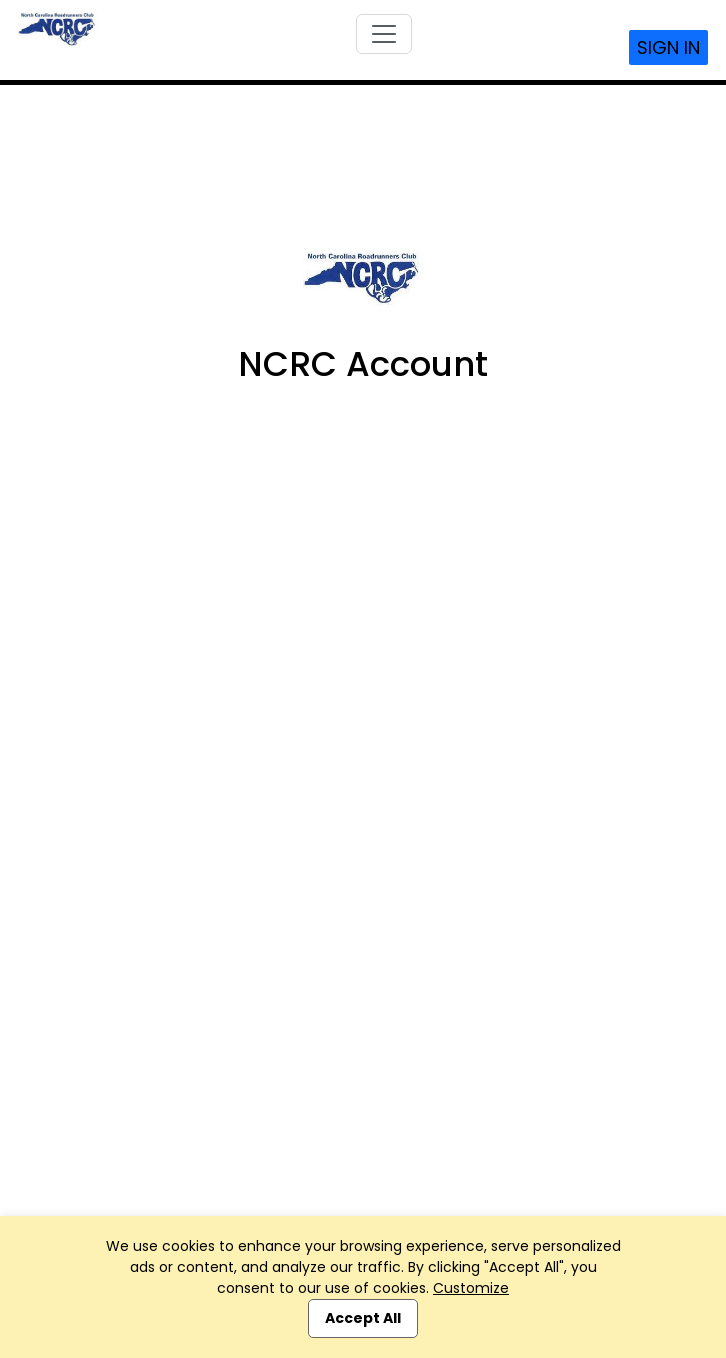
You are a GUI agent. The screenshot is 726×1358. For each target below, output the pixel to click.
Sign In (668, 47)
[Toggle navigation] (384, 34)
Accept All (363, 1318)
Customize (471, 1288)
